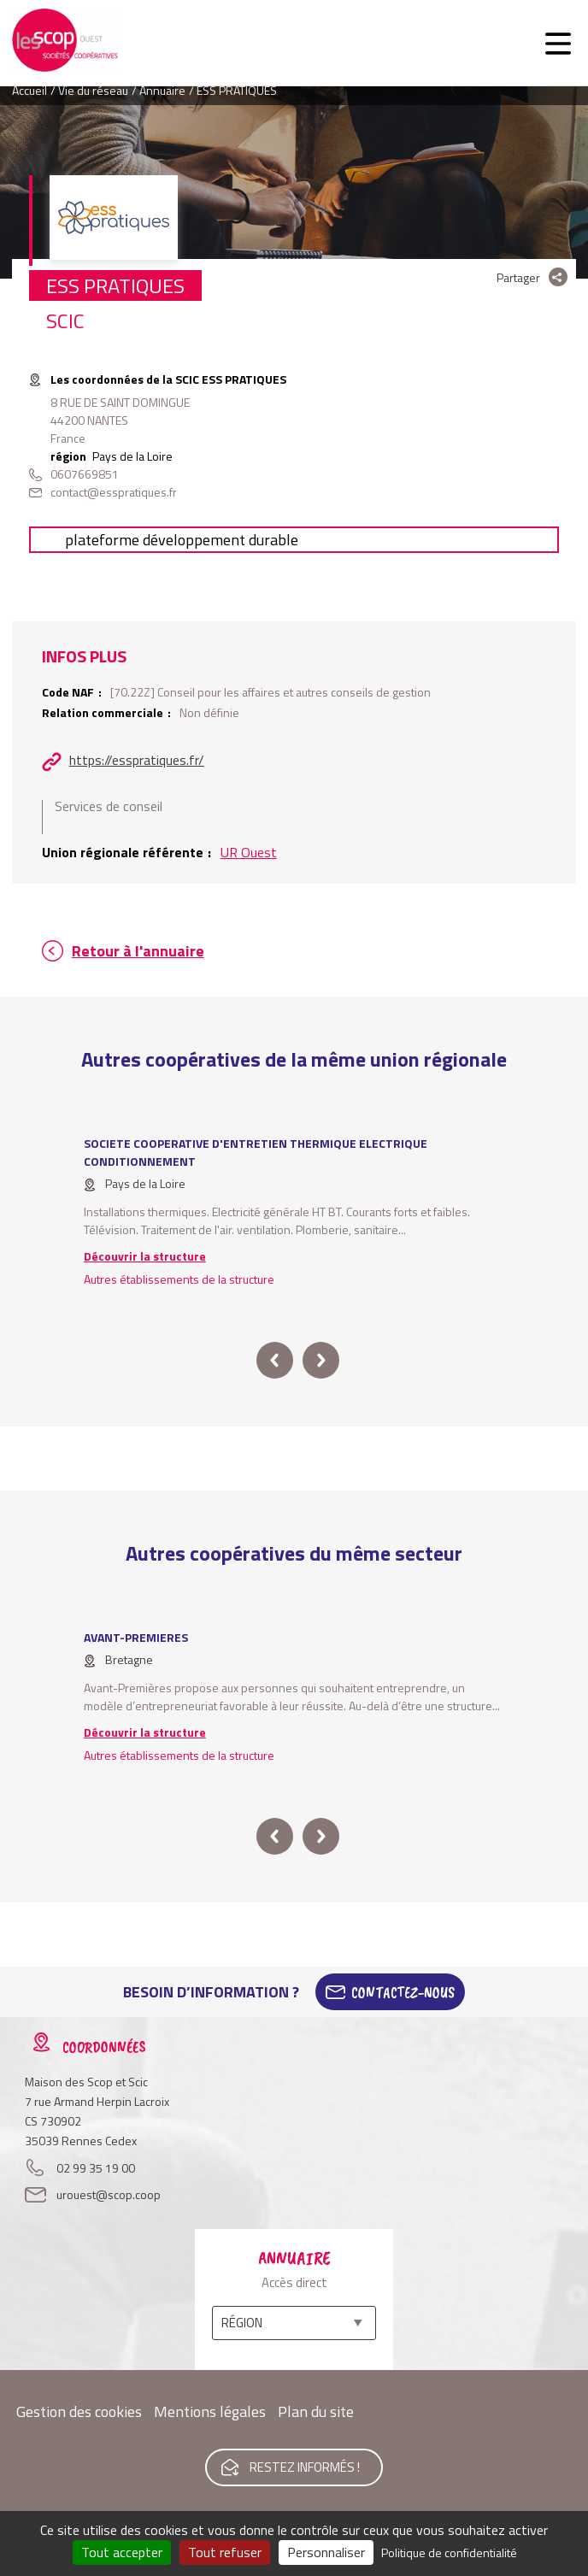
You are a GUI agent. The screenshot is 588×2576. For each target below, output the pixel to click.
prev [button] (275, 1360)
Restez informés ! (305, 2467)
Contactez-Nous (403, 1992)
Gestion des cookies (79, 2411)
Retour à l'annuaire (138, 950)
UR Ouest (248, 852)
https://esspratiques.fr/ (136, 760)
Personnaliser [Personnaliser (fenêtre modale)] (326, 2552)
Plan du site (316, 2411)
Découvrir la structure (145, 1256)
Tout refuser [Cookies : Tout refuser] (225, 2552)
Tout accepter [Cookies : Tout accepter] (121, 2552)
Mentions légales (210, 2411)
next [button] (321, 1360)
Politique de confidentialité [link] (449, 2552)
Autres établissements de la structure (179, 1279)
